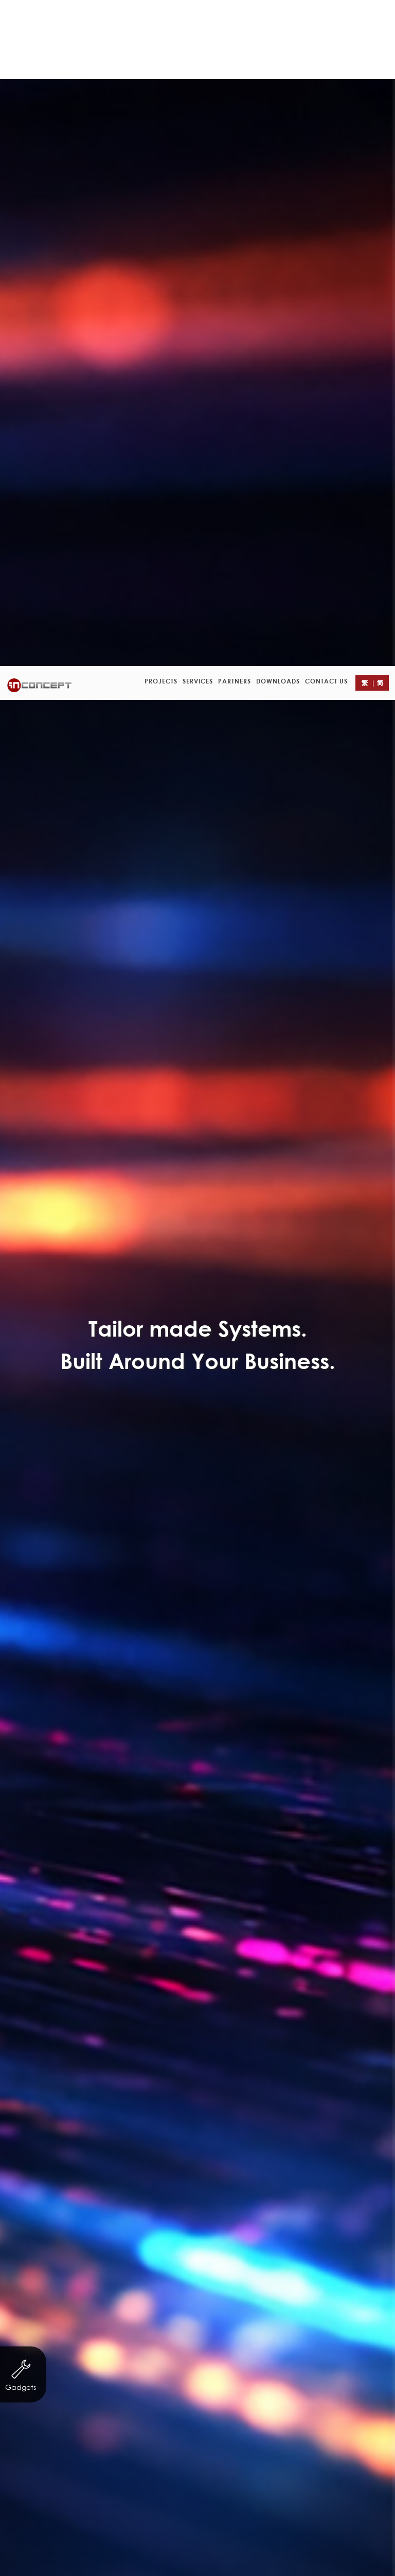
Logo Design (251, 668)
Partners (234, 15)
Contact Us (326, 15)
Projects (161, 15)
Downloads (278, 15)
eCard (338, 648)
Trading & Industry (80, 648)
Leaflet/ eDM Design (160, 668)
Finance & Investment (288, 628)
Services (198, 15)
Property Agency (176, 648)
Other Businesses (268, 648)
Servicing (200, 628)
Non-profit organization (110, 628)
